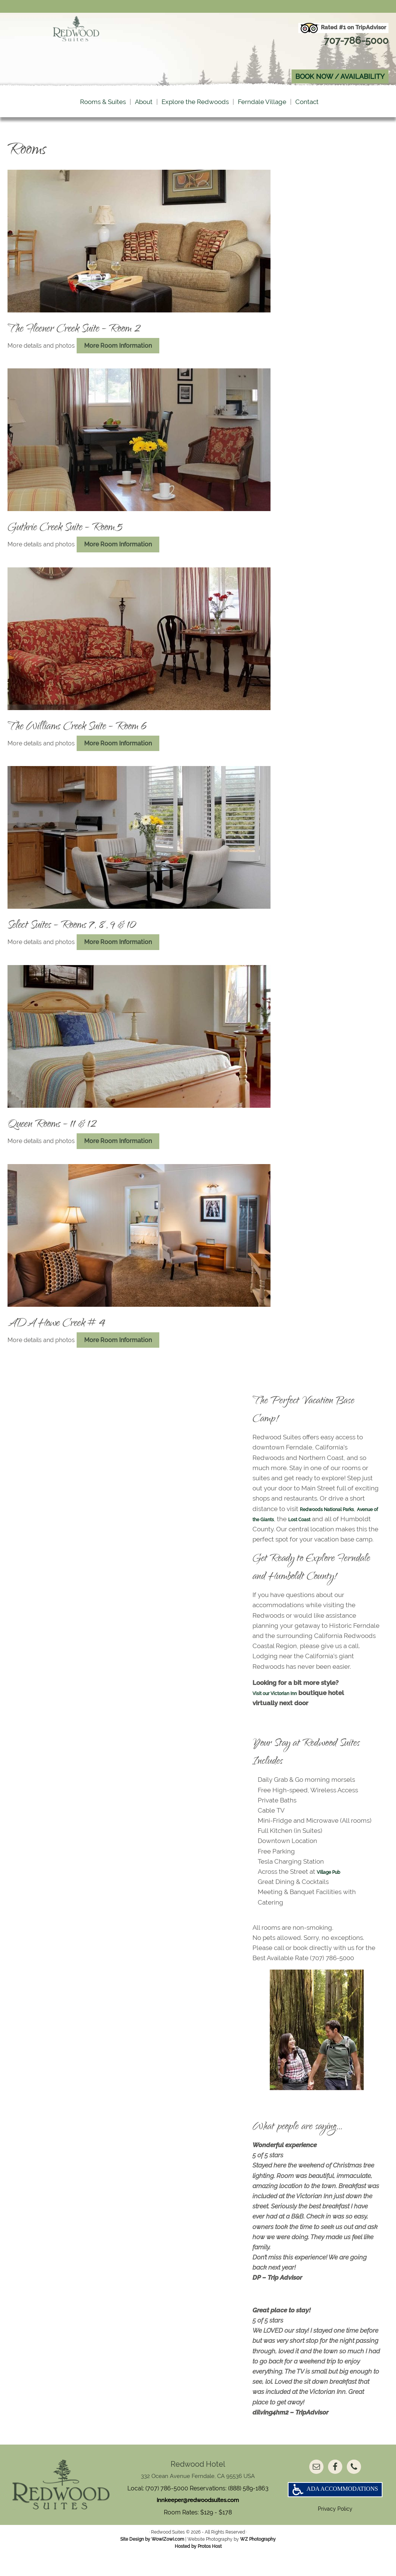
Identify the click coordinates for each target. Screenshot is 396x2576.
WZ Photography (258, 2561)
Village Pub (334, 1887)
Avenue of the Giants (283, 1524)
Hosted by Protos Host (198, 2568)
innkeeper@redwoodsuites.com (198, 2515)
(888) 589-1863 (248, 2503)
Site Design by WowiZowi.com (152, 2561)
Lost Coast (343, 1524)
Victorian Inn (296, 1708)
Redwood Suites (76, 50)
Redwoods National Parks (337, 1513)
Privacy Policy (335, 2534)
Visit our (265, 1708)
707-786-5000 (351, 40)
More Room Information (121, 350)
